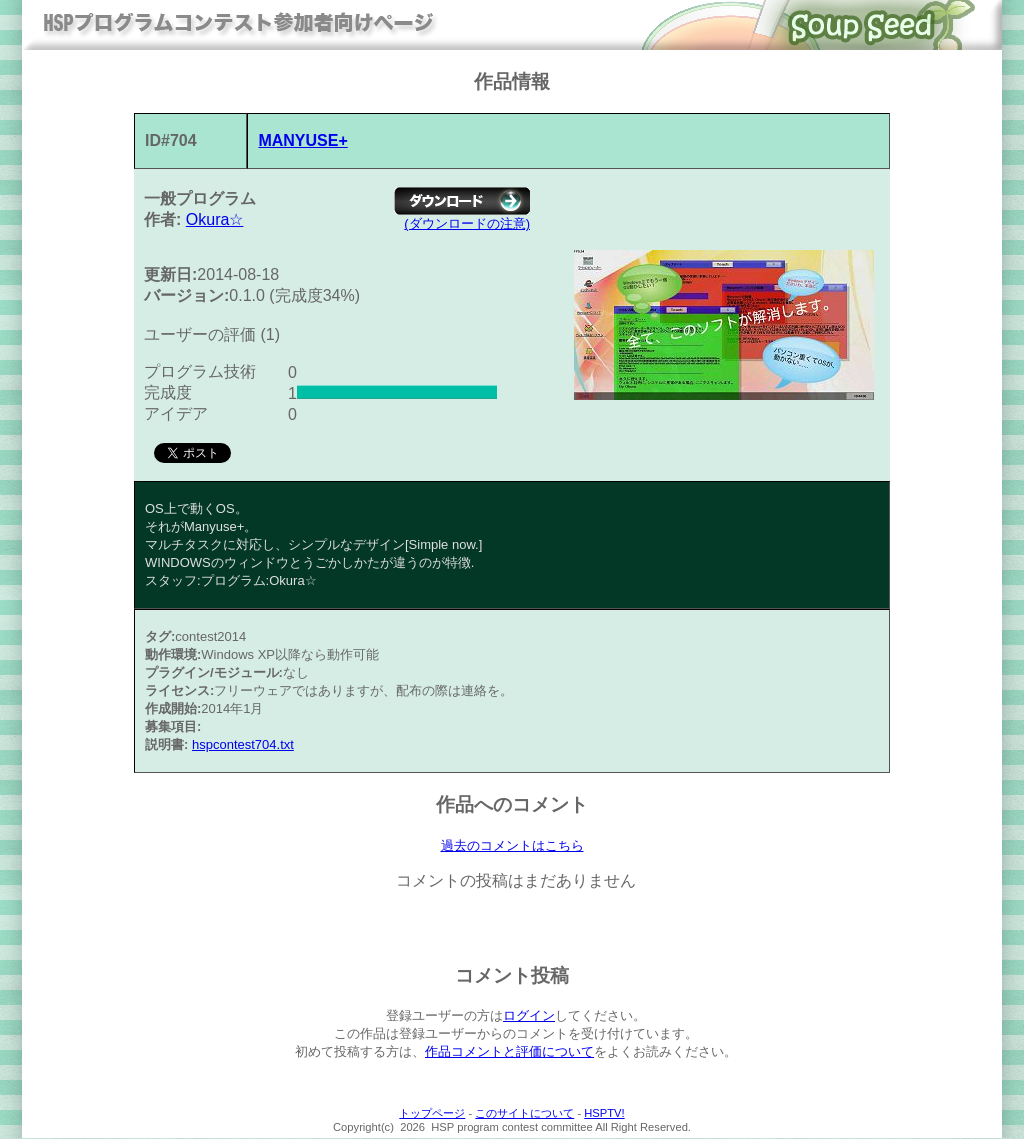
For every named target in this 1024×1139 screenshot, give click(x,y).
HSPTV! (604, 1114)
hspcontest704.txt (243, 744)
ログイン (529, 1016)
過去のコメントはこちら (512, 846)
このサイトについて (524, 1114)
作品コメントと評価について (509, 1052)
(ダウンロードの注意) (467, 223)
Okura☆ (215, 219)
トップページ (432, 1114)
